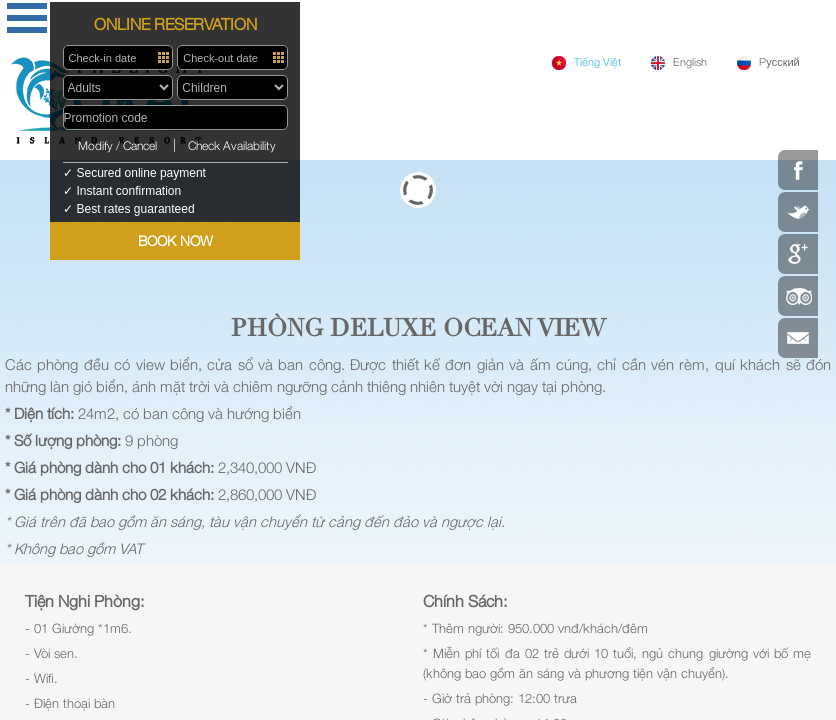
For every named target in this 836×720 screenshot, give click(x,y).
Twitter (798, 212)
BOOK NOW (175, 240)
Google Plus (798, 254)
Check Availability (232, 145)
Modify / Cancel (117, 145)
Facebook (798, 170)
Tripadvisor (798, 296)
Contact (798, 338)
